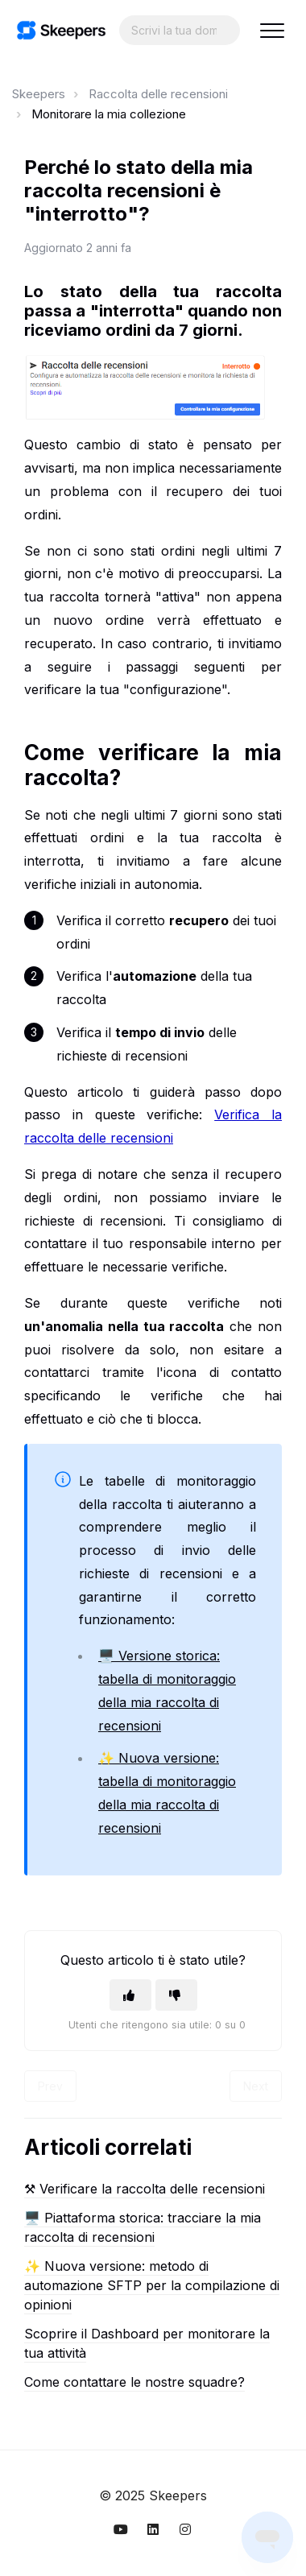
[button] (272, 30)
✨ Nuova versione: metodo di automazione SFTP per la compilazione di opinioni (151, 2285)
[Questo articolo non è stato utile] (176, 1995)
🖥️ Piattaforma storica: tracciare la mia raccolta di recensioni (142, 2227)
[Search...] (179, 30)
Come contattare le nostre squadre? (134, 2382)
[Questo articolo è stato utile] (130, 1995)
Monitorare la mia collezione (108, 114)
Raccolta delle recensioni (158, 93)
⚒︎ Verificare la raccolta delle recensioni (144, 2189)
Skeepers (38, 93)
